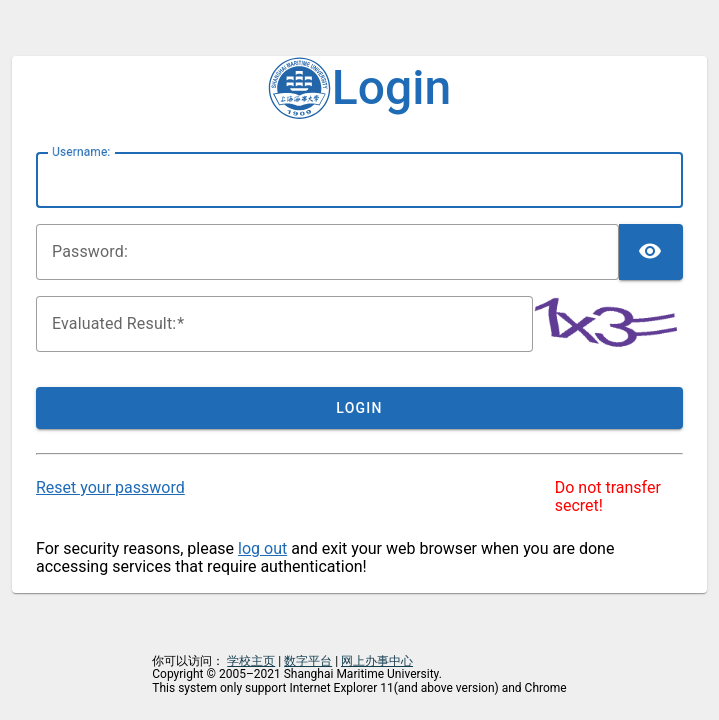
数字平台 (308, 661)
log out (262, 548)
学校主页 (251, 661)
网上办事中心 (377, 661)
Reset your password (110, 487)
